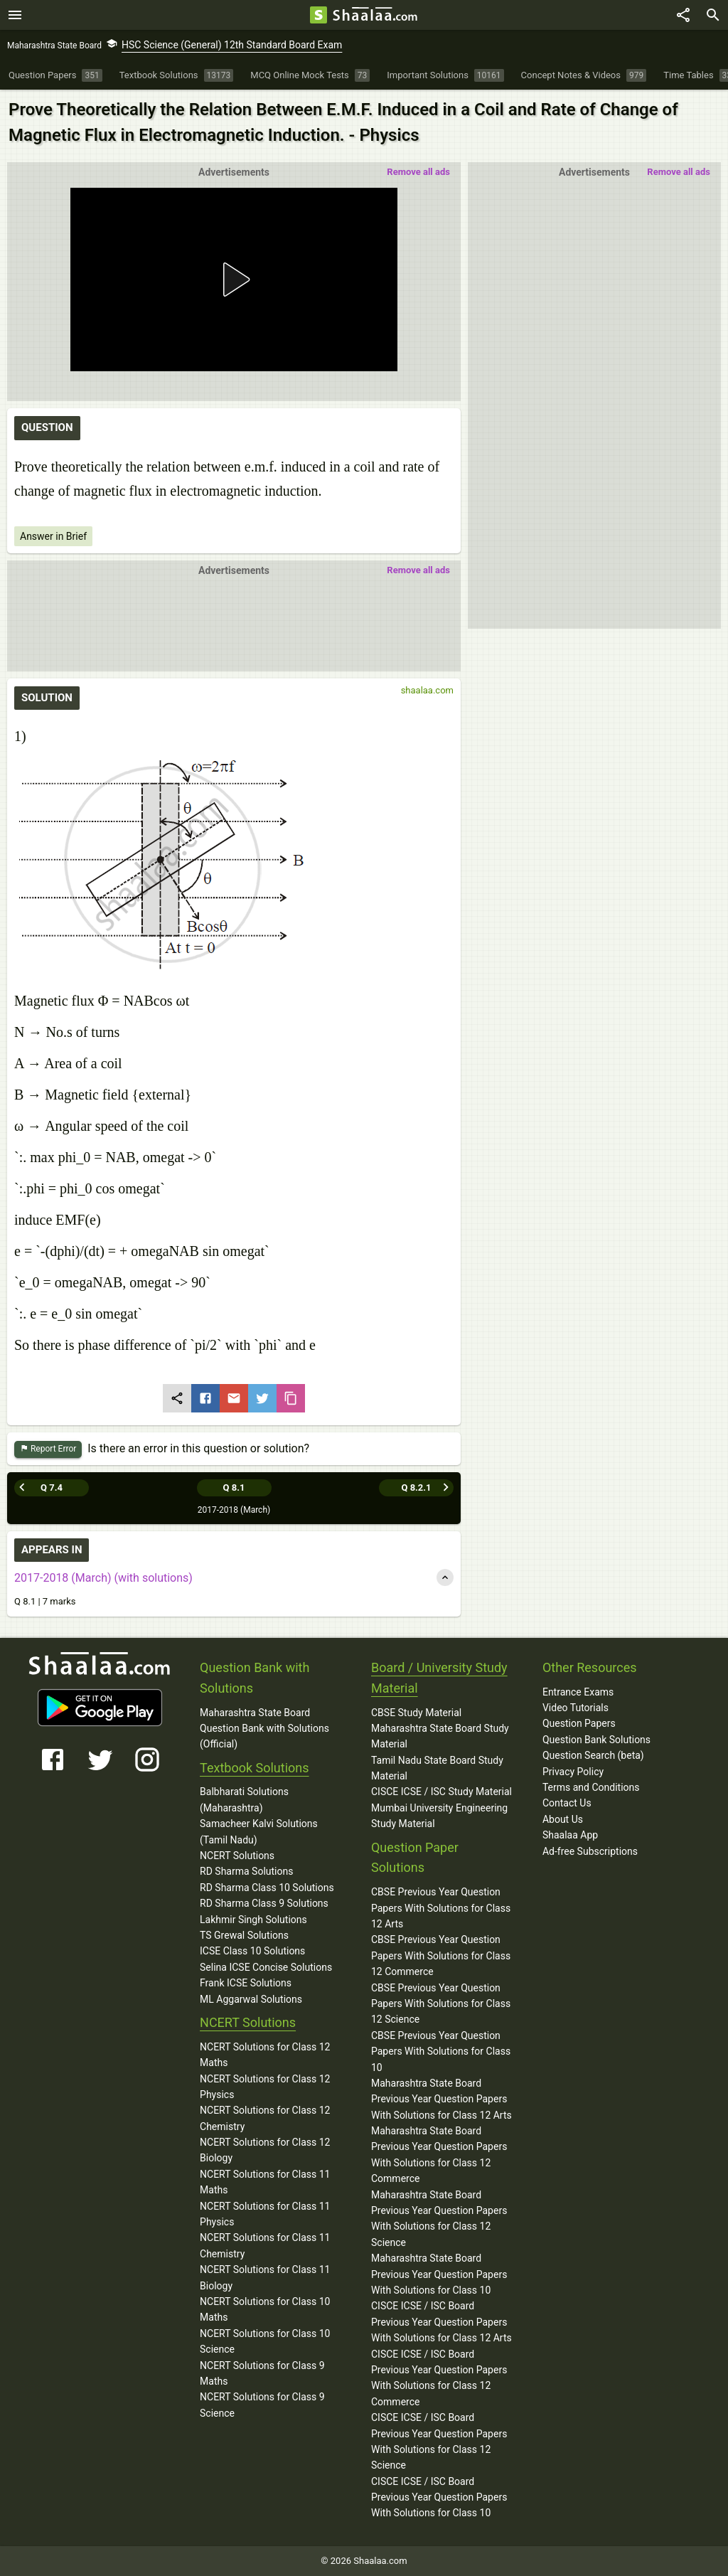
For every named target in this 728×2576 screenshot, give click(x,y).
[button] (234, 279)
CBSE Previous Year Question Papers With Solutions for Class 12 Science (440, 2004)
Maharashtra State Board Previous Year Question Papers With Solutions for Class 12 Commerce (439, 2154)
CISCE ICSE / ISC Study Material (441, 1791)
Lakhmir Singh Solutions (253, 1919)
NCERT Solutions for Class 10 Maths (265, 2309)
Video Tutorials (575, 1707)
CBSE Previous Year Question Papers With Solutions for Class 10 (440, 2051)
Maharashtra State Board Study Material (440, 1736)
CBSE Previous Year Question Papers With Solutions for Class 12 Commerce (440, 1955)
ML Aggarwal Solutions (251, 1999)
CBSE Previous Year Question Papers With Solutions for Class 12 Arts (440, 1908)
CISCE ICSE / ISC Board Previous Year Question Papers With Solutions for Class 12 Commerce (439, 2377)
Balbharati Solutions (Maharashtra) (244, 1799)
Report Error (48, 1449)
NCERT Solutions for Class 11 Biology (265, 2277)
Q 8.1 (234, 1487)
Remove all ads (678, 171)
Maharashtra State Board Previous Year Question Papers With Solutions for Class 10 (439, 2274)
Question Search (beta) (593, 1755)
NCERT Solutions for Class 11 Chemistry (265, 2245)
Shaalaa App (570, 1835)
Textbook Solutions (254, 1767)
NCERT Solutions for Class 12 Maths (265, 2054)
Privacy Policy (573, 1771)
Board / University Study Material (439, 1678)
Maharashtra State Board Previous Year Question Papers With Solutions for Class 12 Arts (441, 2099)
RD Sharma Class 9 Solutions (264, 1903)
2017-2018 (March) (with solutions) (103, 1578)
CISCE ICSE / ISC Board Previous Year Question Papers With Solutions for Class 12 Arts (441, 2321)
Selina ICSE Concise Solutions (266, 1967)
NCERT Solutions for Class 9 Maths (262, 2373)
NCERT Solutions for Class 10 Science (265, 2341)
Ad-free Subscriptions (590, 1851)
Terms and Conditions (591, 1787)
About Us (562, 1819)
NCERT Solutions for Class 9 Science (262, 2404)
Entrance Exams (578, 1692)
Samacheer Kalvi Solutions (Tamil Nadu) (259, 1831)
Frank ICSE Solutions (245, 1983)
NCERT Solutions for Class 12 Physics (265, 2086)
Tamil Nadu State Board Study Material (437, 1768)
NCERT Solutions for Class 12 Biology (265, 2149)
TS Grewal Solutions (244, 1935)
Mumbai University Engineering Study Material (439, 1815)
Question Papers (579, 1723)
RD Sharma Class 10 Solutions (267, 1887)
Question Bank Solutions (596, 1739)
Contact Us (567, 1803)
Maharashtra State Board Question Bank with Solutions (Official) (264, 1728)
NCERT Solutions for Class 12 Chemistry (265, 2117)
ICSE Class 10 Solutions (252, 1951)
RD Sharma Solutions (246, 1871)
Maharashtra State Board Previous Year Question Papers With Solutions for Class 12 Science (439, 2218)
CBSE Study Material (416, 1712)
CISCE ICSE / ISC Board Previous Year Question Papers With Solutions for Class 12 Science (439, 2441)
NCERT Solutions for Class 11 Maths (265, 2182)
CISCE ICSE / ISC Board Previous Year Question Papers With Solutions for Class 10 (439, 2497)
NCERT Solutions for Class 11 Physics (265, 2214)
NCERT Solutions (237, 1855)
